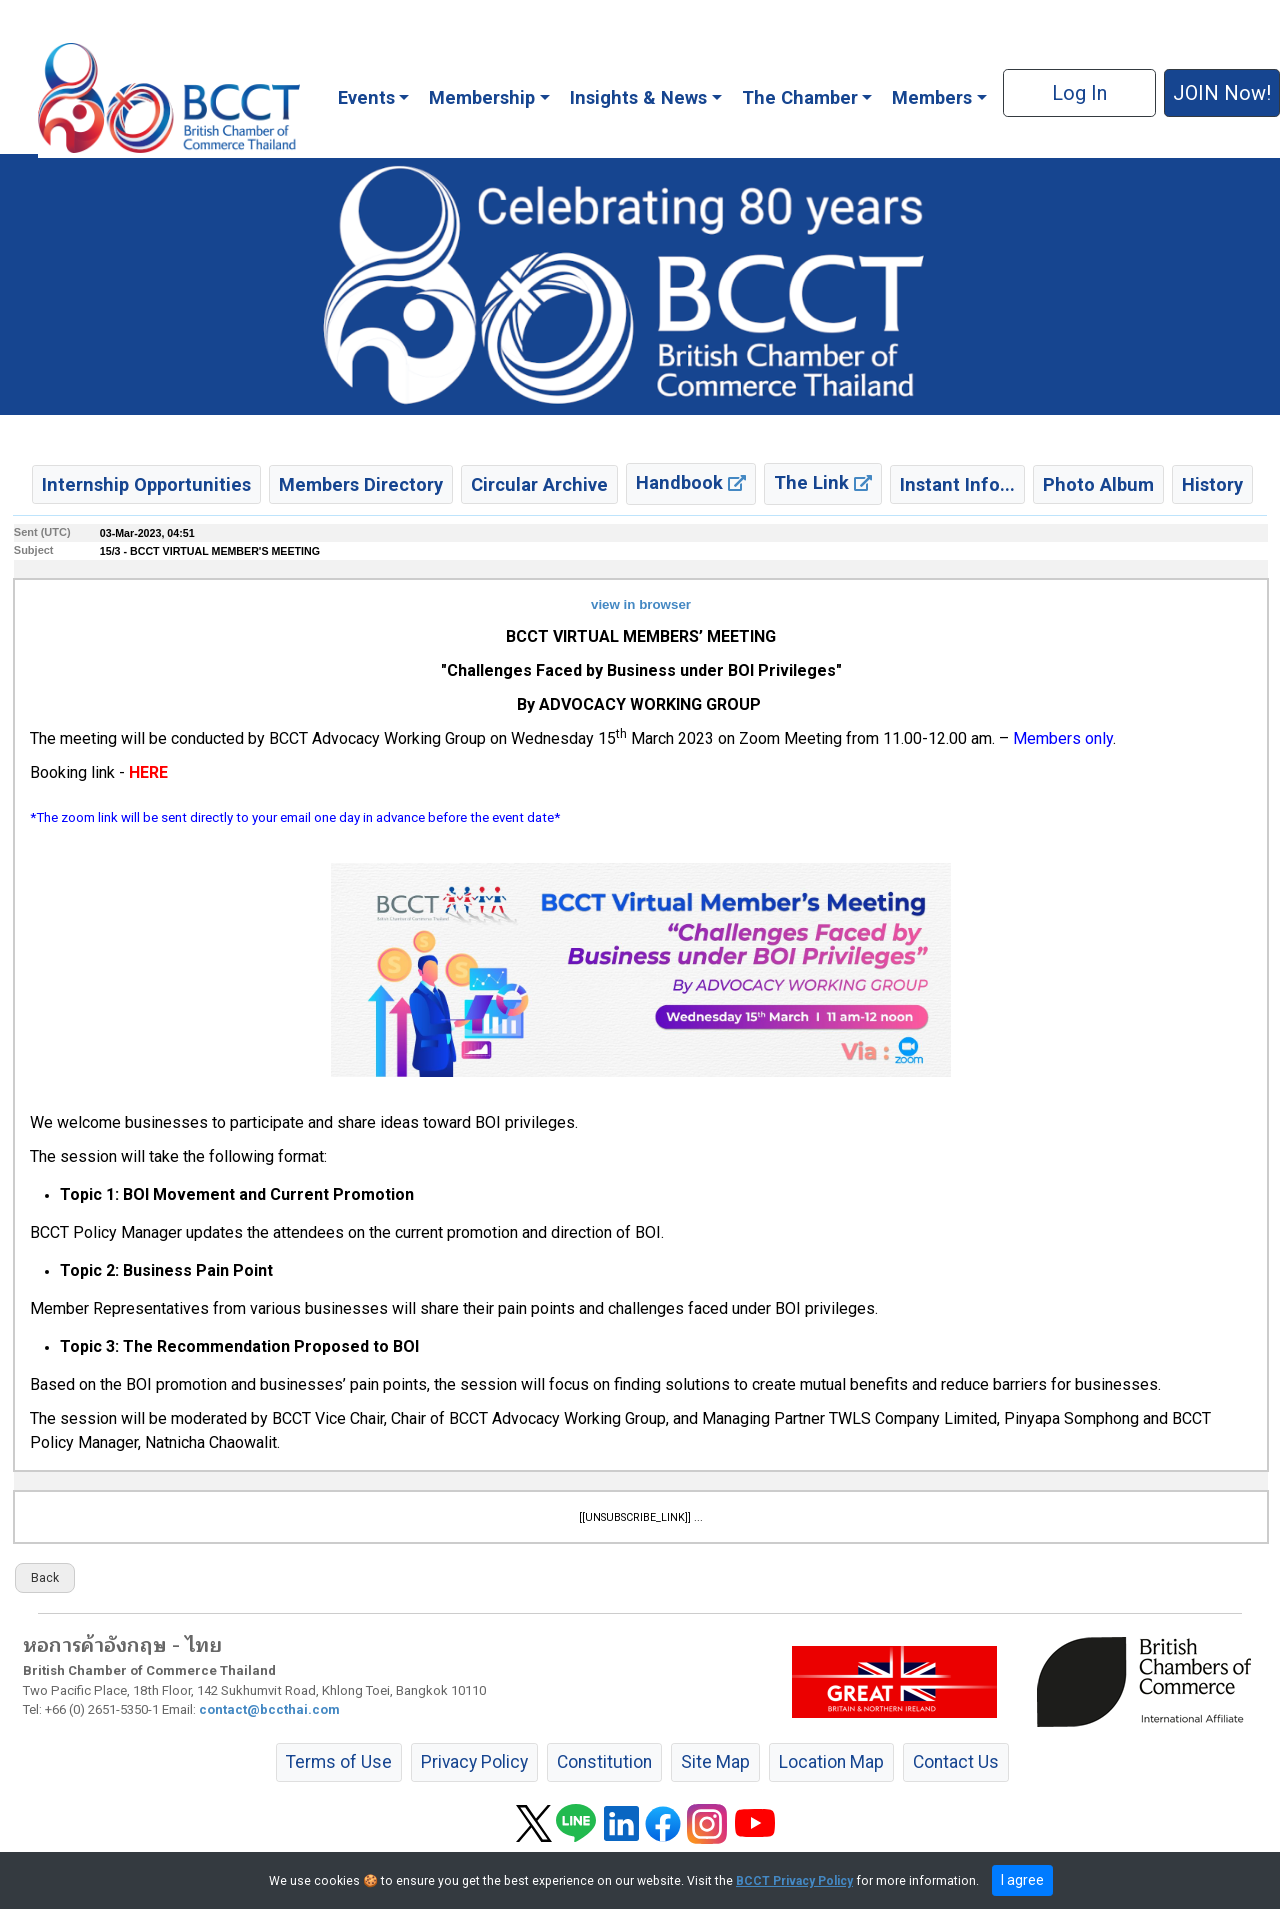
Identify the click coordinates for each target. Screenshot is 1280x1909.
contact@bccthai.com (269, 1709)
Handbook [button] (691, 482)
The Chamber (800, 97)
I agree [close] (1022, 1880)
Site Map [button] (715, 1762)
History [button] (1212, 484)
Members (932, 97)
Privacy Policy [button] (474, 1762)
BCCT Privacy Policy (794, 1881)
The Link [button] (823, 482)
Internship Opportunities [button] (146, 484)
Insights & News (638, 97)
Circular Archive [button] (539, 484)
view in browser (641, 604)
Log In (1079, 93)
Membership (482, 97)
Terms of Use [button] (339, 1762)
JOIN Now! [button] (1222, 93)
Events (366, 97)
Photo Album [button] (1098, 484)
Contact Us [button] (956, 1762)
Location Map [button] (831, 1762)
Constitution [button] (604, 1762)
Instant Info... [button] (957, 484)
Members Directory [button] (361, 484)
